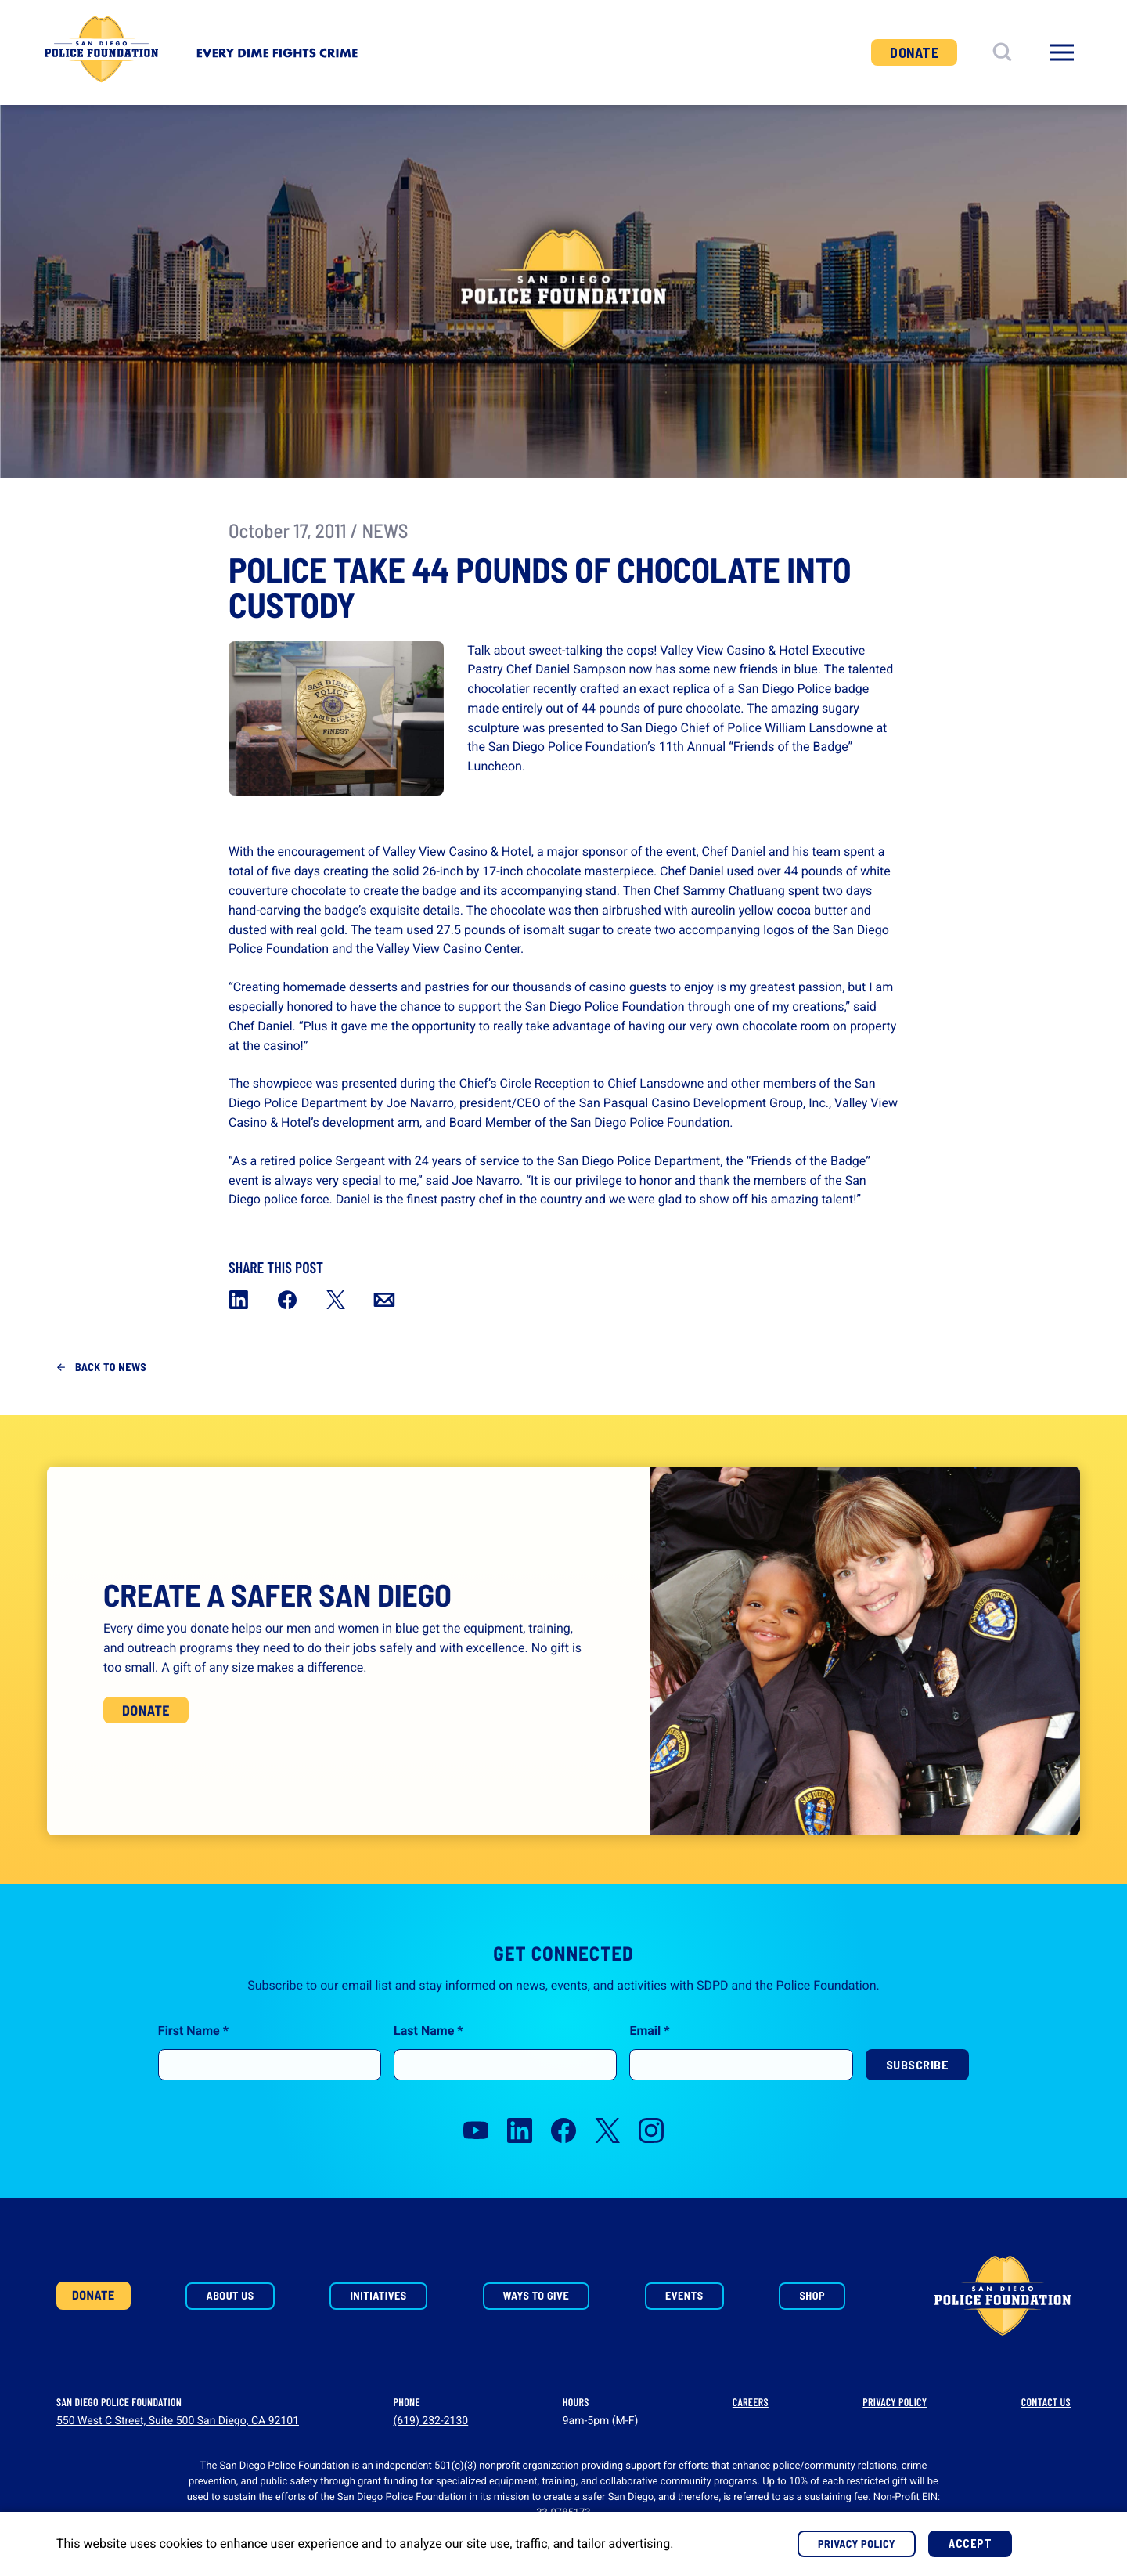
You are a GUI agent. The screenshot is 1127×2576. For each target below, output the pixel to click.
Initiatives (378, 2295)
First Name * (193, 2068)
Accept (970, 2543)
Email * (649, 2068)
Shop (812, 2295)
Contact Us (1046, 2401)
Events (684, 2295)
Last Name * (428, 2068)
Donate (914, 52)
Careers (751, 2401)
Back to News (110, 1366)
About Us (230, 2295)
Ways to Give (536, 2295)
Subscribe (917, 2101)
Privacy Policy (894, 2401)
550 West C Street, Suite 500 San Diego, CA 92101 (177, 2421)
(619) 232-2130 (431, 2421)
